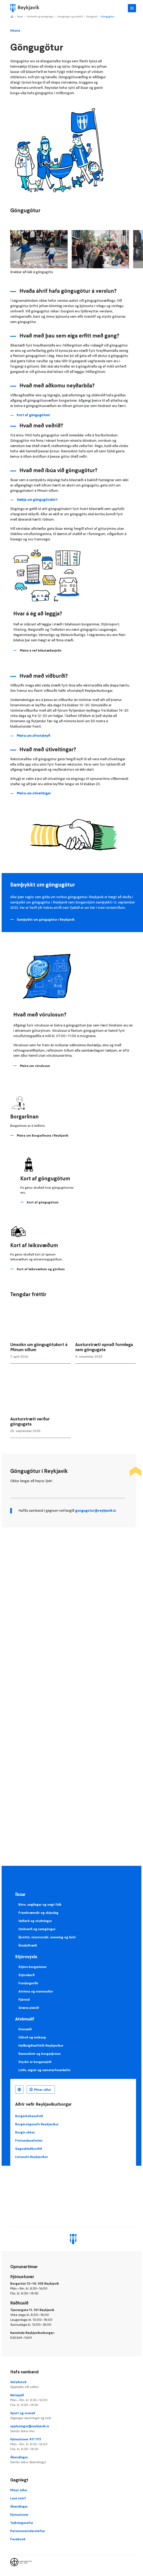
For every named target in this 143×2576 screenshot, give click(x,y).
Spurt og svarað (73, 2415)
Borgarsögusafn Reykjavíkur (37, 2124)
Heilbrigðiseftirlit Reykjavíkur (40, 2045)
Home (11, 17)
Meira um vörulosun (35, 1066)
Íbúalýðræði (27, 1945)
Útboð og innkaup (32, 2037)
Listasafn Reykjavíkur (31, 2157)
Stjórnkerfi (26, 1975)
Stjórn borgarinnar (32, 1967)
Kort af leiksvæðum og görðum (41, 1269)
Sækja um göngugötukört (37, 499)
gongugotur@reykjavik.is (95, 1510)
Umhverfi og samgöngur (40, 16)
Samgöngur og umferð (70, 16)
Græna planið (28, 2008)
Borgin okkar (25, 2132)
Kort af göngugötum (33, 415)
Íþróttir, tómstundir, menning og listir (47, 1937)
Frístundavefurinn (28, 2140)
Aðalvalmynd (132, 8)
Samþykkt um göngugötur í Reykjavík (46, 919)
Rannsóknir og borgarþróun (39, 2054)
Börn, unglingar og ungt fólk (39, 1904)
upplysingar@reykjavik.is (73, 2428)
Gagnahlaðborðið (28, 2149)
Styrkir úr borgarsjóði (34, 2062)
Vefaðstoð (73, 2384)
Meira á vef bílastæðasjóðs (40, 650)
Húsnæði (25, 2029)
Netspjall (73, 2400)
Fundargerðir (28, 1983)
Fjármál (24, 1999)
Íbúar (20, 16)
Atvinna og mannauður (35, 1991)
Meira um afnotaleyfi (33, 735)
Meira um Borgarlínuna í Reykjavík (42, 1135)
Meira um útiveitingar (34, 793)
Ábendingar (73, 2459)
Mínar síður (42, 2089)
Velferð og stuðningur (35, 1921)
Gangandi (91, 16)
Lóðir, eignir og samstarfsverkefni (44, 2070)
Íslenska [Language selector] (19, 2089)
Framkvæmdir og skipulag (38, 1913)
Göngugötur (107, 16)
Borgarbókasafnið (29, 2116)
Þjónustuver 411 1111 (73, 2444)
